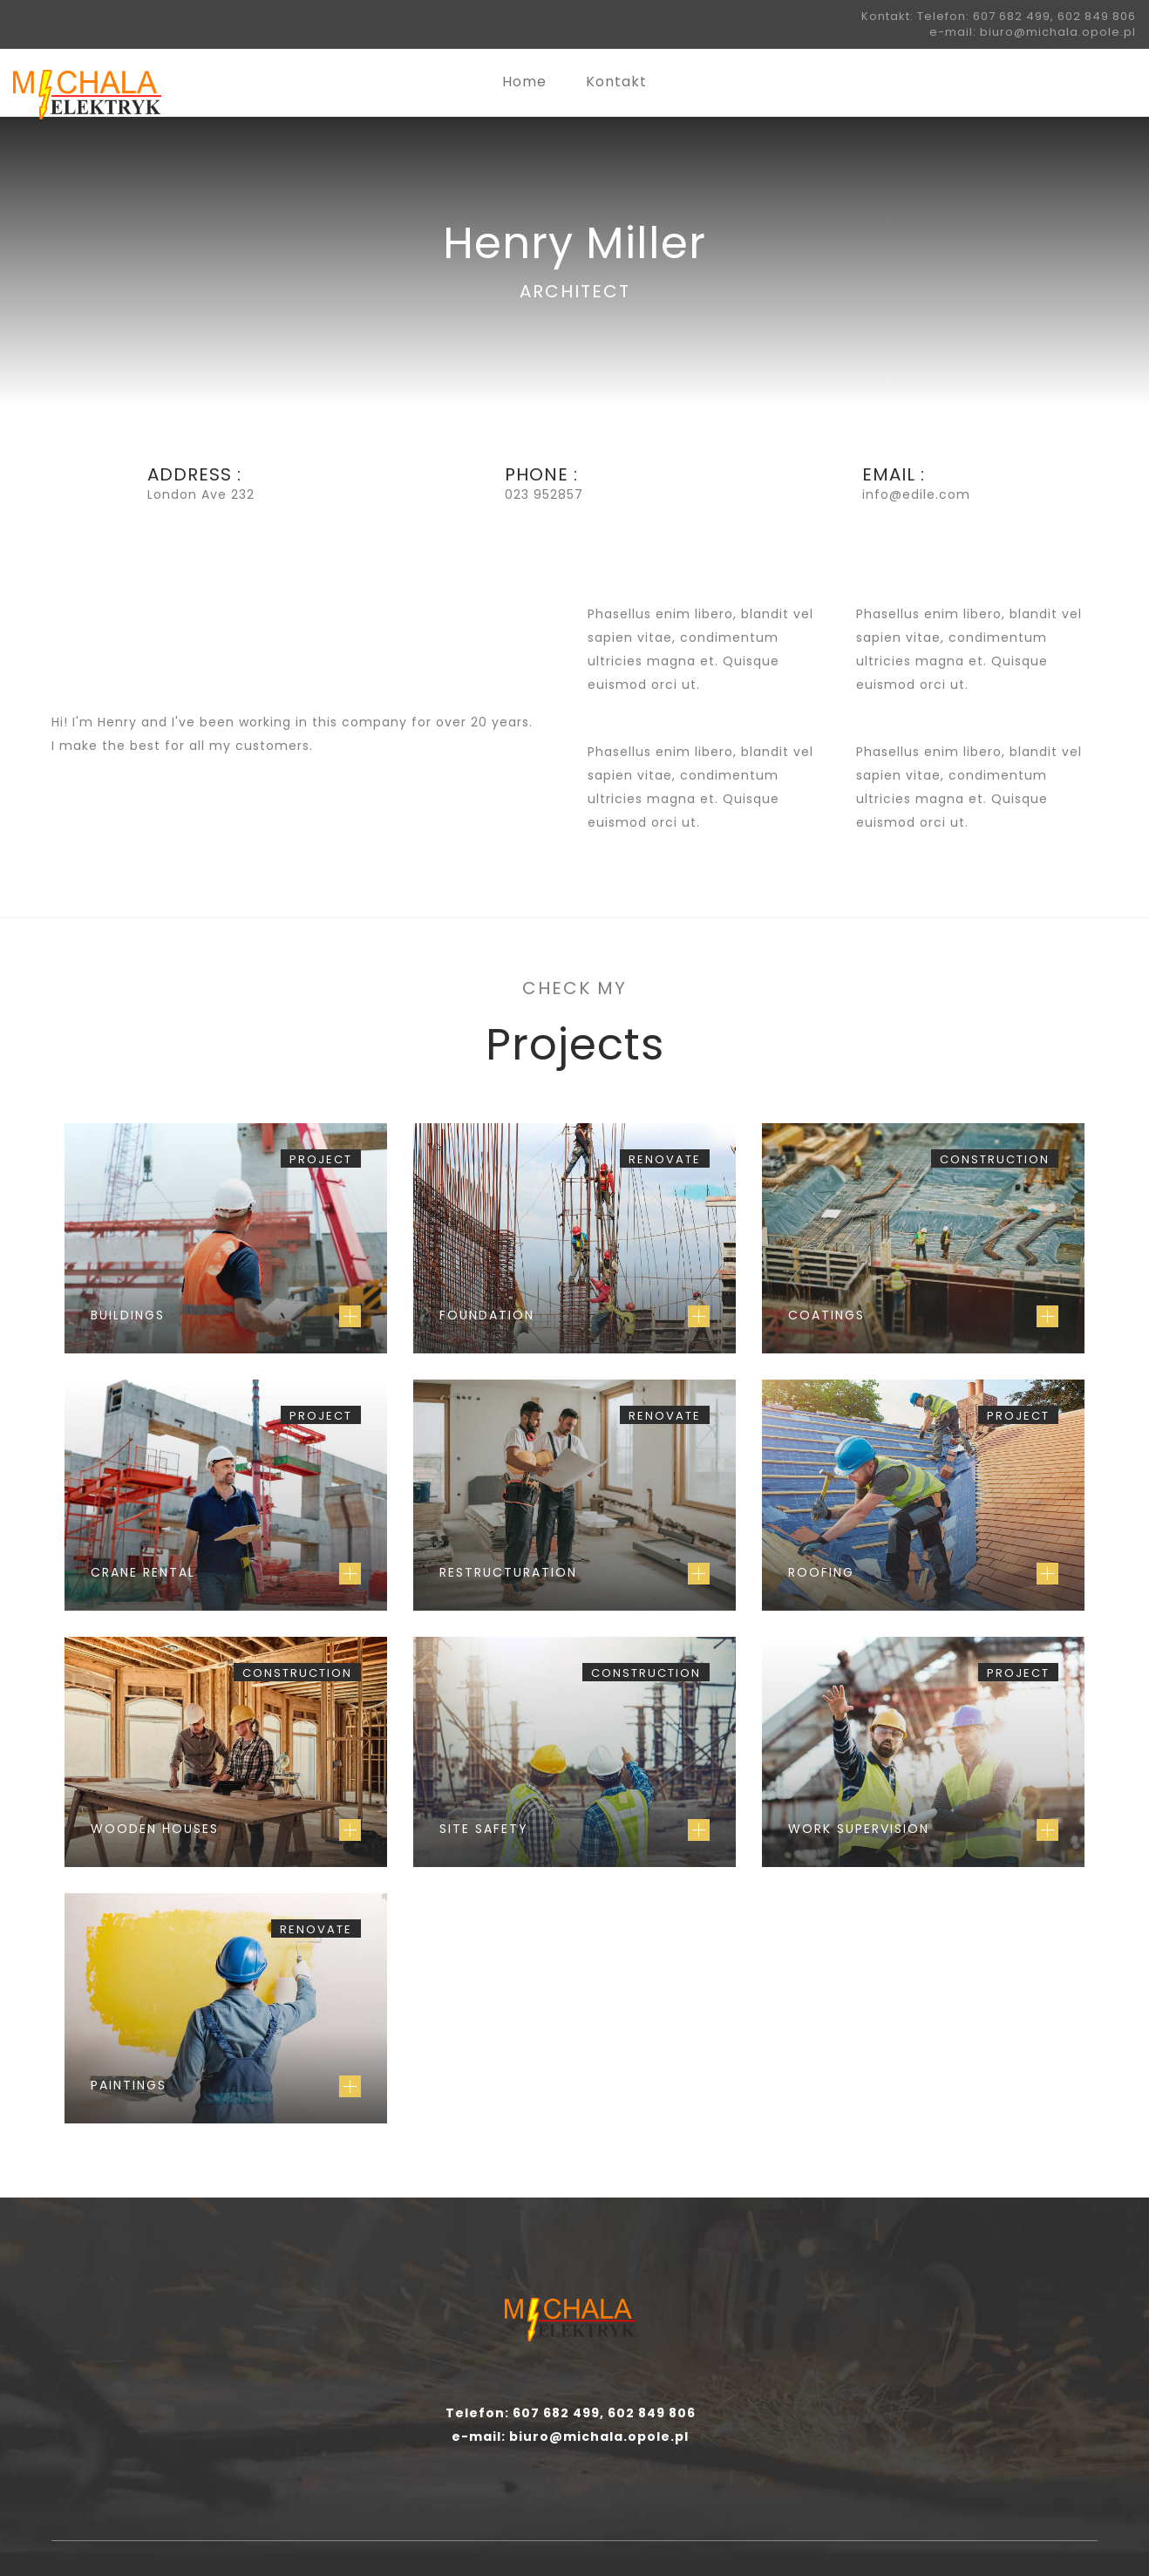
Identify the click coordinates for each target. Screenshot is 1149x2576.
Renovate (665, 1159)
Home (524, 82)
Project (320, 1159)
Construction (995, 1159)
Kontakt (616, 82)
